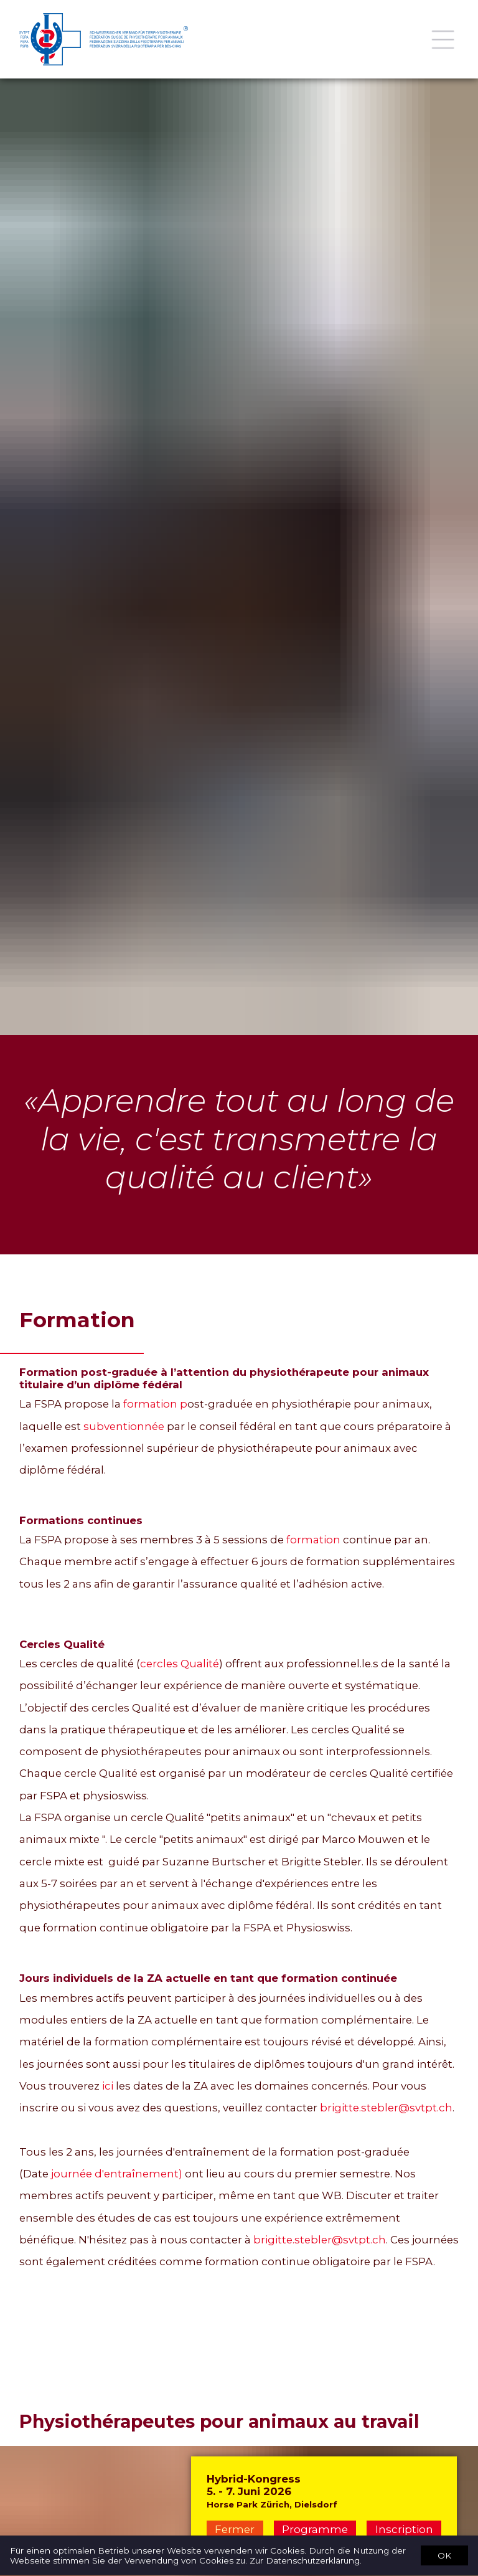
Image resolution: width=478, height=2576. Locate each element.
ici (107, 2086)
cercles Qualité (179, 1663)
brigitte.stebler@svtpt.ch (386, 2107)
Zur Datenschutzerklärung (305, 2561)
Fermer (235, 2529)
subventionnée (123, 1426)
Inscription (404, 2529)
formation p (155, 1404)
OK (444, 2555)
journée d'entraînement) (116, 2173)
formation (313, 1539)
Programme (315, 2529)
